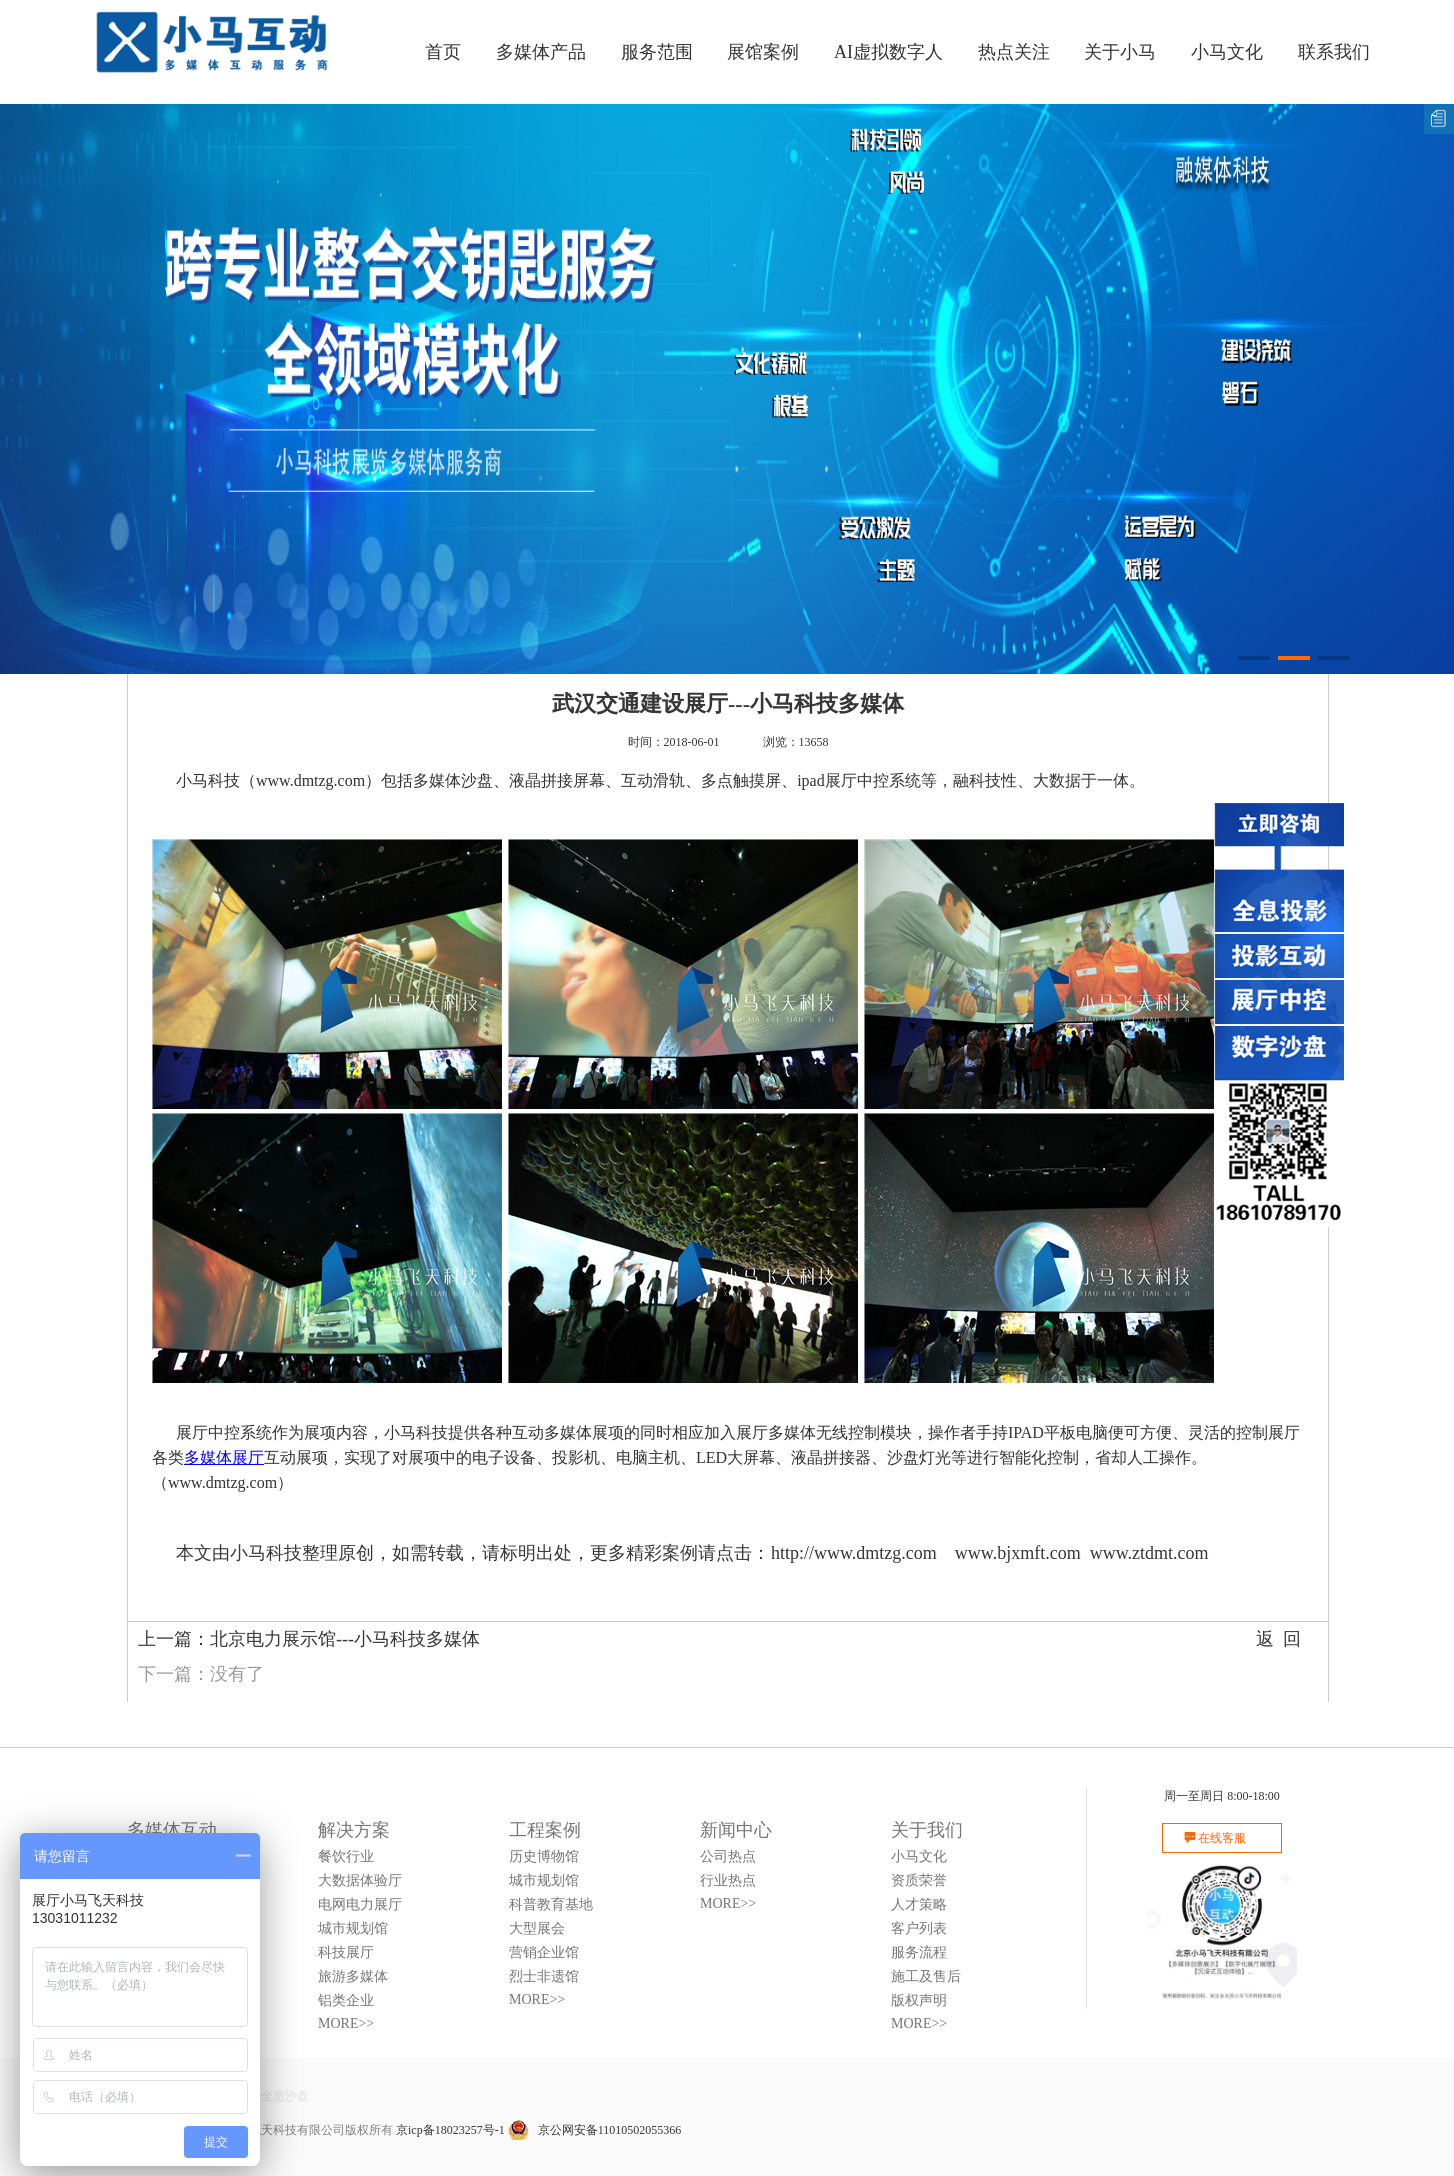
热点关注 (1014, 52)
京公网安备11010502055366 (595, 2130)
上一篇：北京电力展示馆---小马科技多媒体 (309, 1639)
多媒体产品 (541, 52)
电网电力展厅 (360, 1904)
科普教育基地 (551, 1904)
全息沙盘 (285, 2096)
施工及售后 (926, 1976)
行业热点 (728, 1880)
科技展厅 (346, 1952)
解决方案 (354, 1830)
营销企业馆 (544, 1952)
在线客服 (1222, 1838)
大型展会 (537, 1928)
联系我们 (1334, 52)
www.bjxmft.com (1018, 1553)
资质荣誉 (919, 1880)
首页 (443, 52)
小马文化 (1227, 52)
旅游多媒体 (353, 1976)
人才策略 (919, 1904)
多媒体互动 (172, 1830)
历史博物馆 (544, 1856)
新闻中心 (736, 1830)
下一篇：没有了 (201, 1674)
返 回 (1278, 1639)
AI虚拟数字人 (888, 52)
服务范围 (657, 52)
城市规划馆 (353, 1928)
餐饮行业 (346, 1856)
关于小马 (1120, 52)
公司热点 (728, 1856)
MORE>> (346, 2023)
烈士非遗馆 (544, 1976)
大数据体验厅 (360, 1880)
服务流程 (919, 1952)
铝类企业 (346, 2000)
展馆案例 (763, 52)
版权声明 (919, 2000)
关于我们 (927, 1830)
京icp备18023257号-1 (450, 2130)
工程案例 (545, 1830)
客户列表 (919, 1928)
